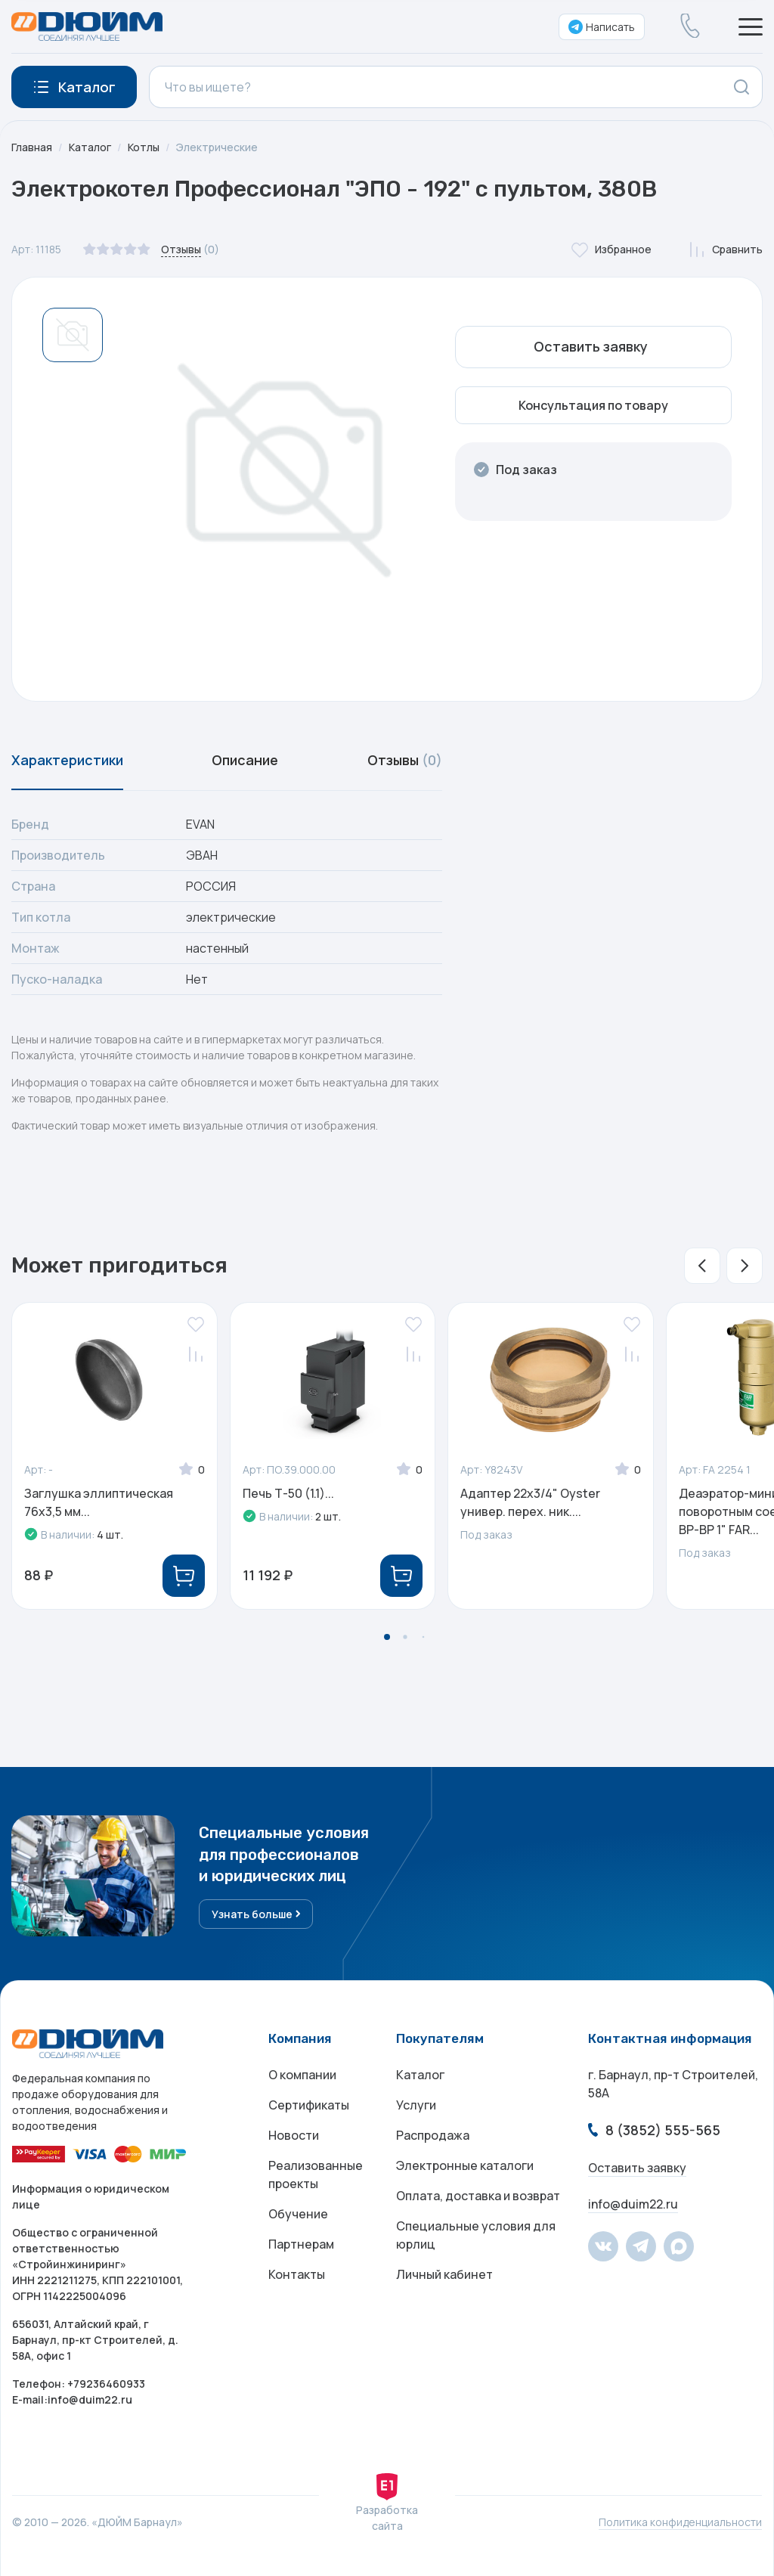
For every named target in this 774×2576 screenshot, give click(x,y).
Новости (293, 2135)
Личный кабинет (444, 2274)
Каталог (90, 147)
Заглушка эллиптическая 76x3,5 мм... (98, 1502)
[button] (702, 1266)
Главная (31, 147)
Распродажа (432, 2135)
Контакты (296, 2274)
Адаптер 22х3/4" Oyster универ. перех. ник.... (530, 1502)
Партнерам (301, 2244)
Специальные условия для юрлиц (476, 2235)
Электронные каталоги (465, 2165)
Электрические (217, 147)
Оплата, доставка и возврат (478, 2195)
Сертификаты (308, 2105)
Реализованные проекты (315, 2174)
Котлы (143, 147)
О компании (302, 2074)
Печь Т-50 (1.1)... (288, 1493)
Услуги (416, 2105)
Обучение (298, 2214)
